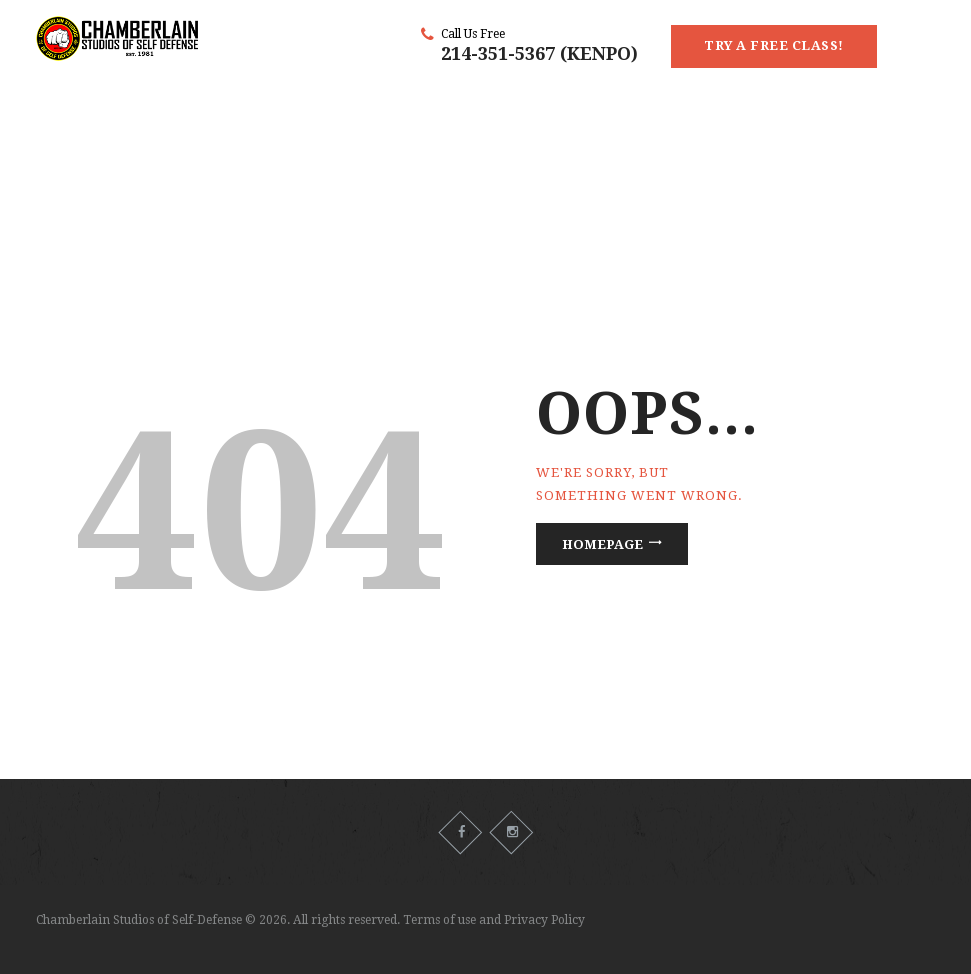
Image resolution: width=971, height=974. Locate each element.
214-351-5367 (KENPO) (539, 53)
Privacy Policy (544, 920)
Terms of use (439, 920)
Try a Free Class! (774, 45)
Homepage (602, 544)
